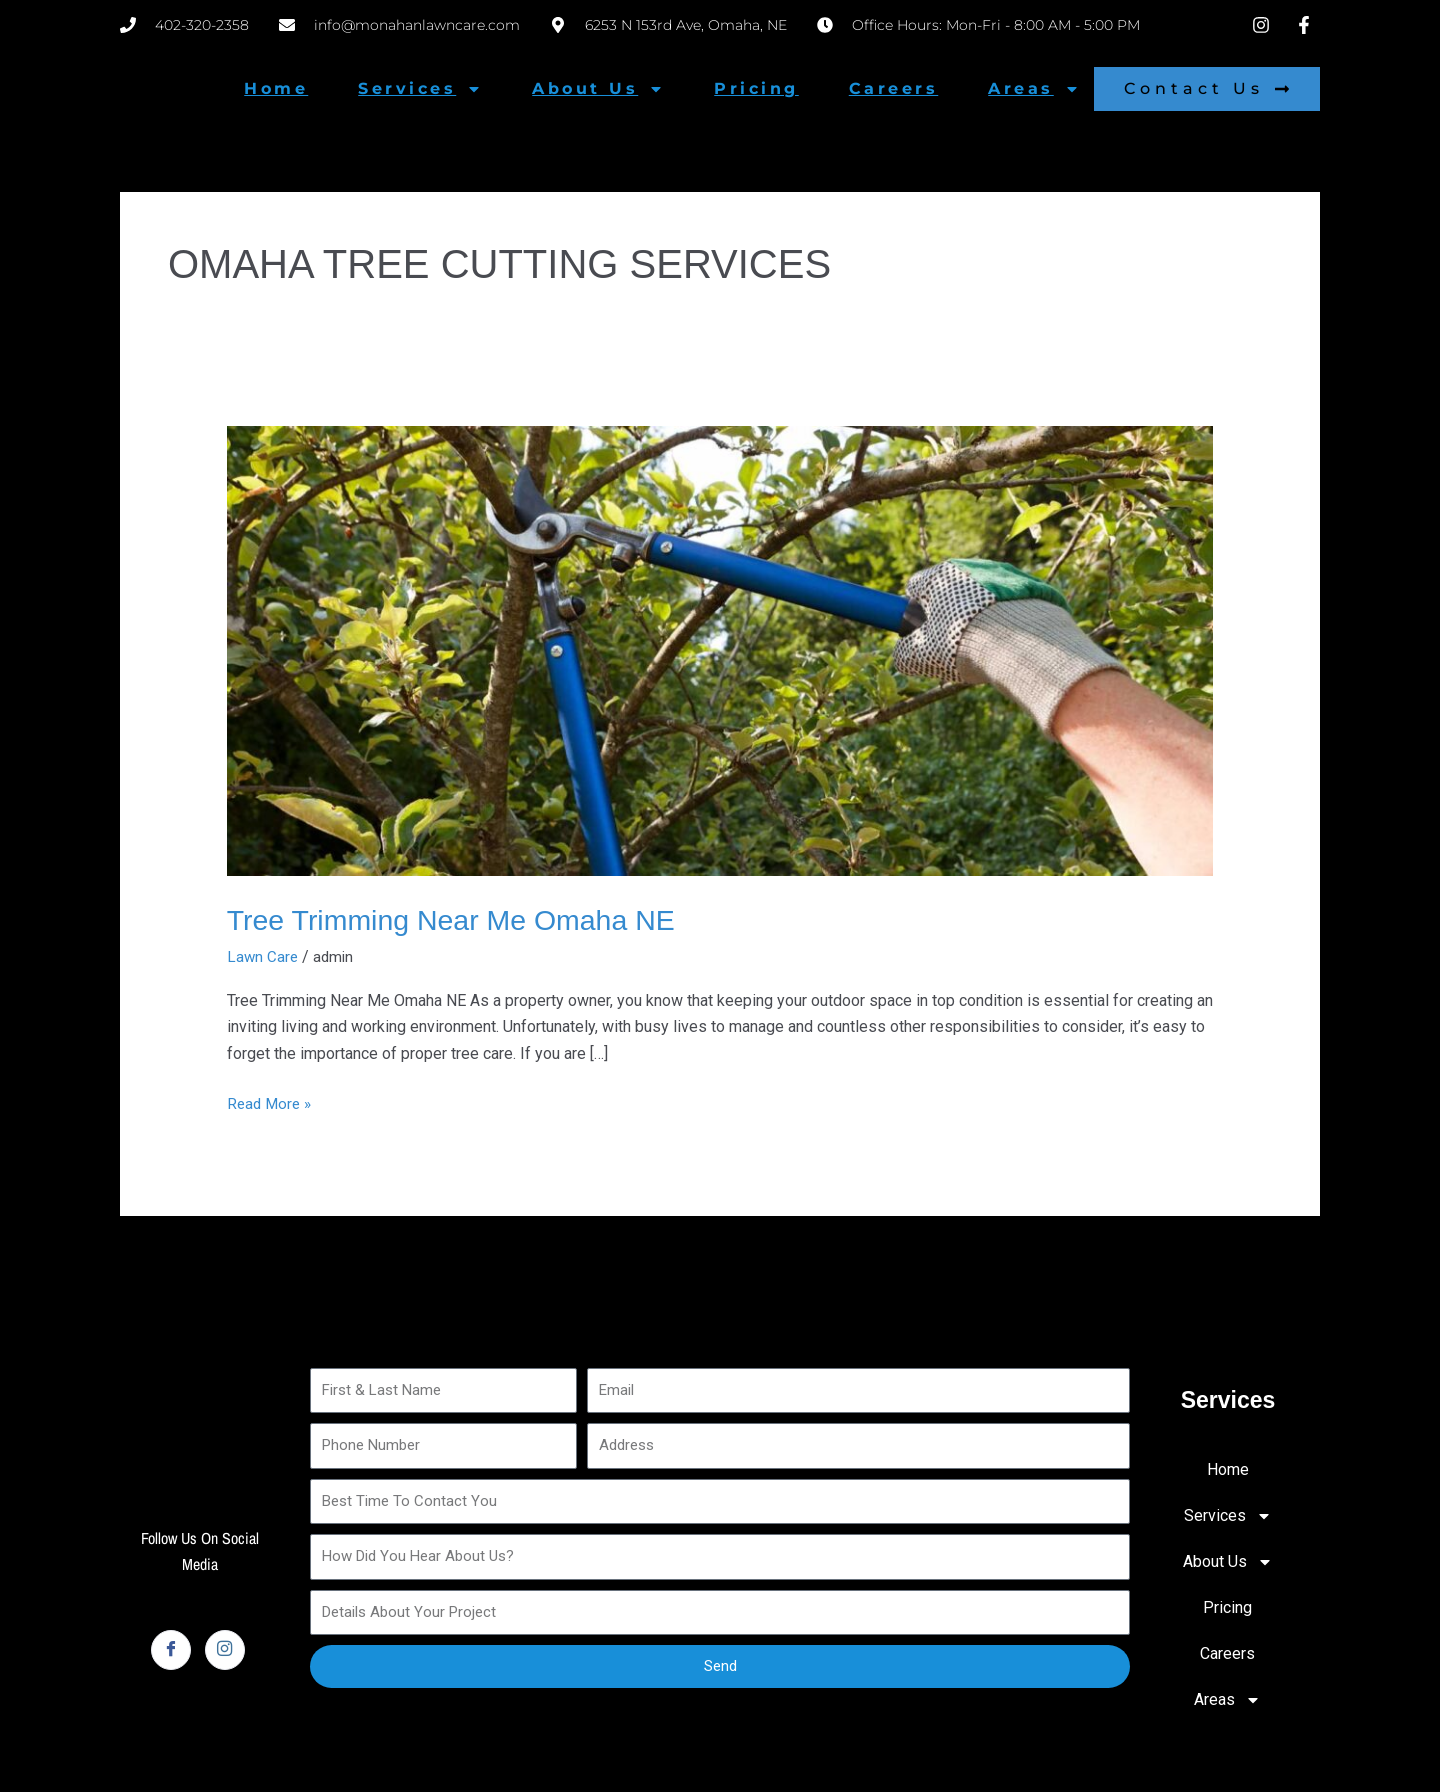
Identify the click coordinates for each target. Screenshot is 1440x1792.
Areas (1034, 89)
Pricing (756, 88)
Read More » (271, 1101)
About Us (598, 89)
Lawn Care (263, 956)
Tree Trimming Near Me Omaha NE (463, 919)
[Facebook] (171, 1649)
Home (276, 88)
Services (420, 89)
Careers (894, 88)
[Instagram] (225, 1649)
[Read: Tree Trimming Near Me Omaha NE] (720, 649)
